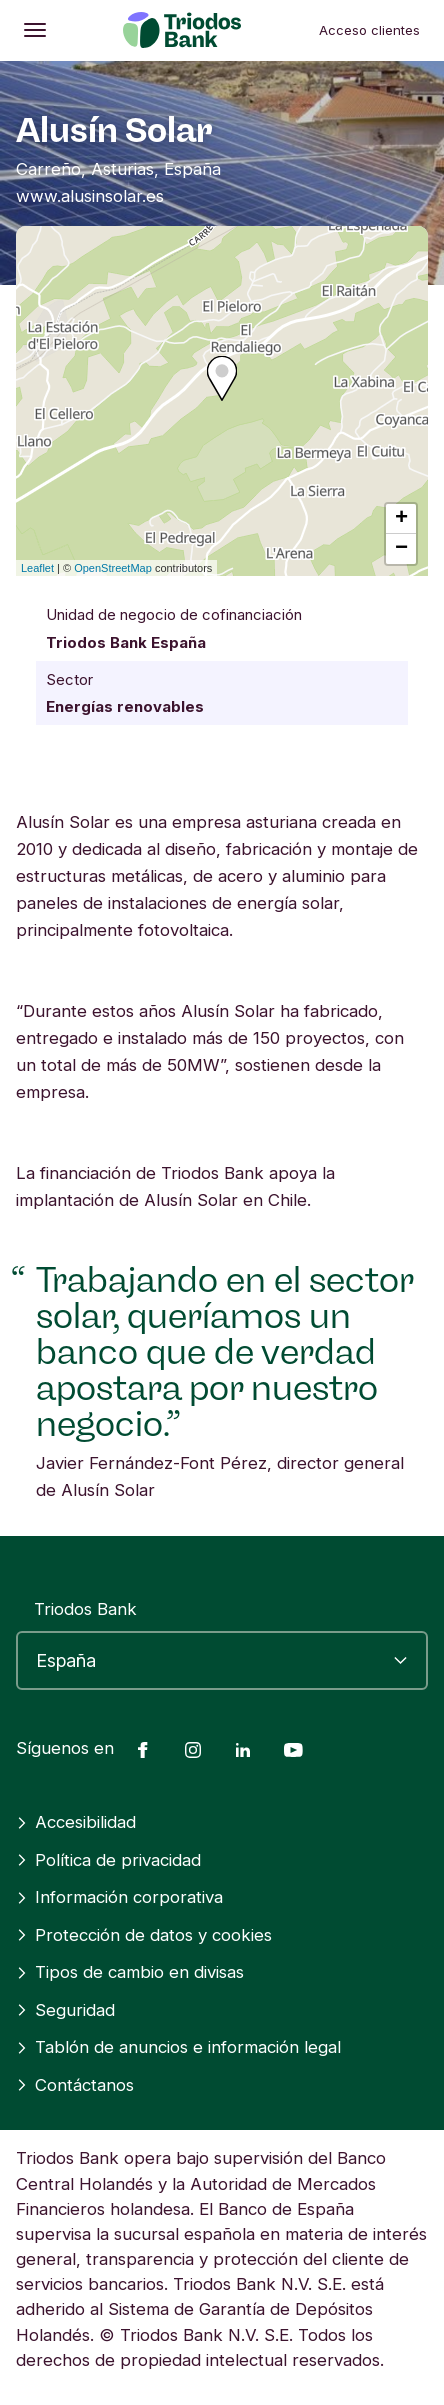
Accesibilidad (76, 1822)
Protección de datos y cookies (144, 1935)
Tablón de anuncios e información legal (178, 2047)
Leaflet (37, 568)
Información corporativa (119, 1897)
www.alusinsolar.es (90, 196)
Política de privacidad (108, 1860)
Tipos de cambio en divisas (130, 1972)
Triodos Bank (85, 1609)
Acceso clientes (369, 30)
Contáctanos (75, 2085)
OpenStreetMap (113, 568)
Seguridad (65, 2010)
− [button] (401, 549)
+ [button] (401, 519)
